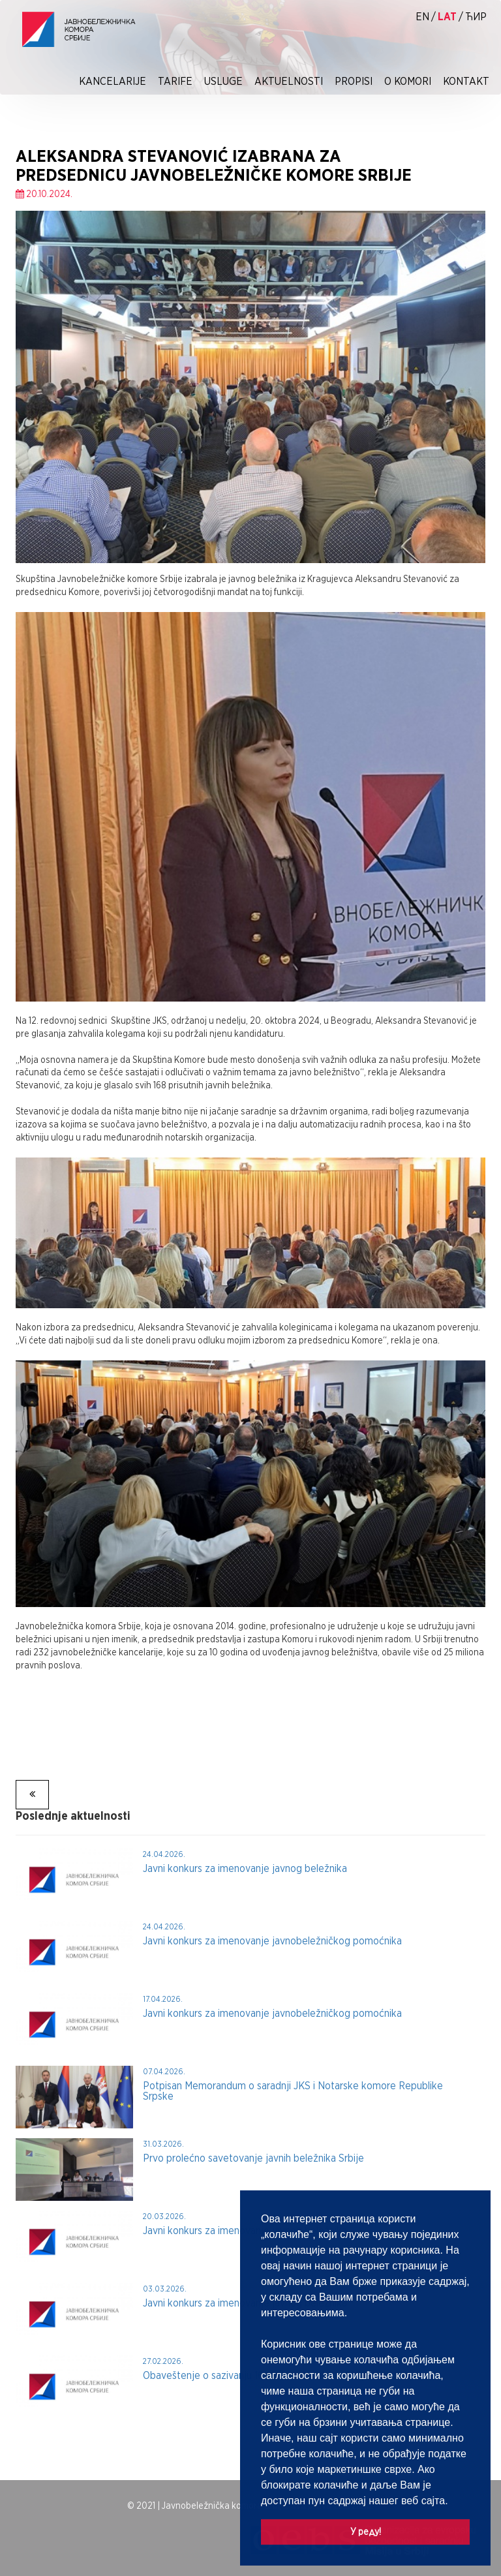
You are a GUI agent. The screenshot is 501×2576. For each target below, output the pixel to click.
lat (447, 16)
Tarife (175, 81)
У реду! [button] (365, 2531)
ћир (476, 16)
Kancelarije (112, 81)
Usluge (223, 81)
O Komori (407, 81)
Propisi (353, 81)
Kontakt (466, 81)
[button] (453, 2502)
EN (422, 16)
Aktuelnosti (288, 81)
